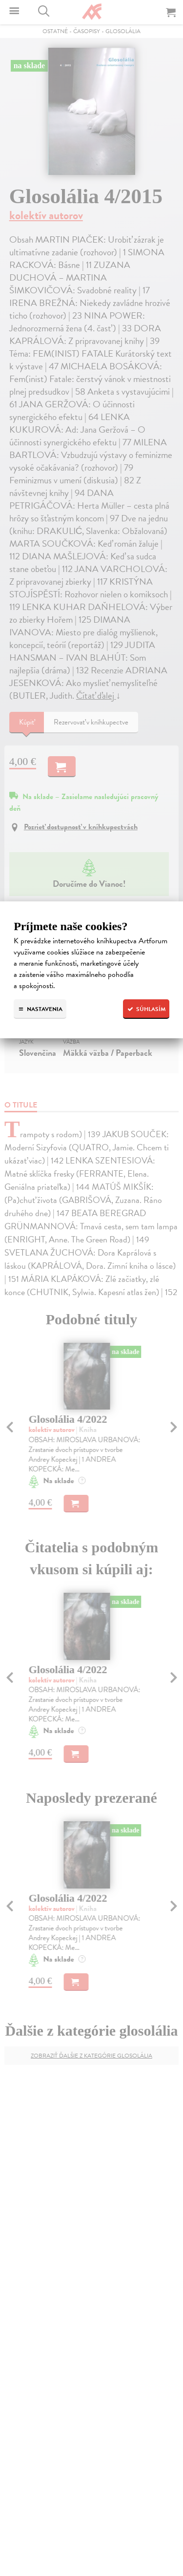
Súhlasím (146, 1009)
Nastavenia (40, 1009)
